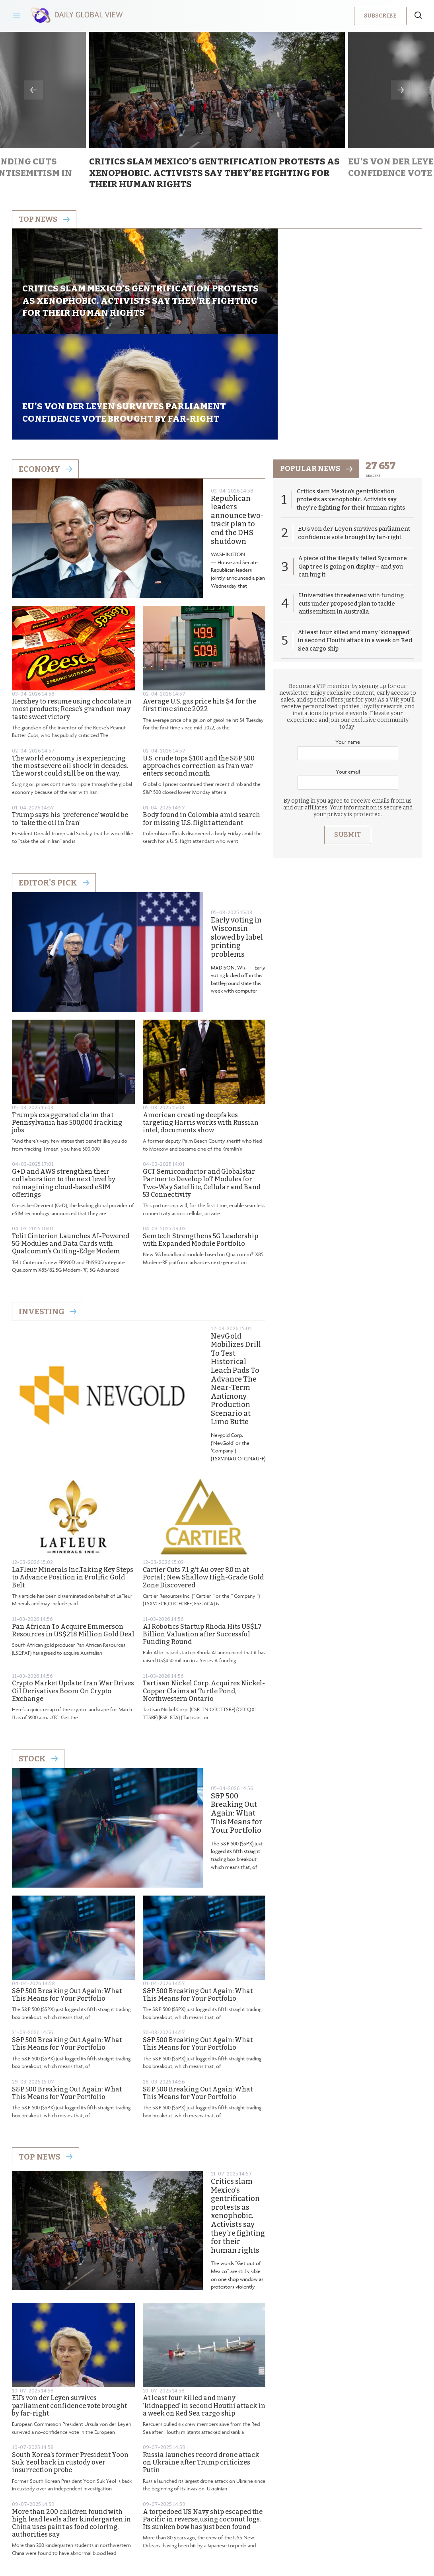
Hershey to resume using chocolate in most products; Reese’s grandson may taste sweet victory (72, 610)
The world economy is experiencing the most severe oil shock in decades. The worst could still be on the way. (70, 666)
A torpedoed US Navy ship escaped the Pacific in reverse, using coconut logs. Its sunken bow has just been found (203, 2420)
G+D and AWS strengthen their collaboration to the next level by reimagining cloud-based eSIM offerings (63, 1084)
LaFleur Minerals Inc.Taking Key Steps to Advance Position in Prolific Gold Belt (72, 1478)
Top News (45, 2057)
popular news (318, 370)
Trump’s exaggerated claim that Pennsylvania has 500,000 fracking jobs (67, 1023)
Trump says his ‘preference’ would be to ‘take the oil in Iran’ (70, 719)
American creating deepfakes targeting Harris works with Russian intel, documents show (201, 1023)
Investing (47, 1212)
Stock (38, 1659)
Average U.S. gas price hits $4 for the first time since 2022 (199, 606)
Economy (45, 370)
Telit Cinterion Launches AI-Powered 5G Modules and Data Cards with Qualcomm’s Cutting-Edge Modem (70, 1144)
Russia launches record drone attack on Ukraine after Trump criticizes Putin (201, 2363)
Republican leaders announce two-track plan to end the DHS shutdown (237, 421)
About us (159, 2509)
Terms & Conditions (268, 2509)
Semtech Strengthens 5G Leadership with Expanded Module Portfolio (200, 1140)
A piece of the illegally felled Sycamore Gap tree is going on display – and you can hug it (353, 469)
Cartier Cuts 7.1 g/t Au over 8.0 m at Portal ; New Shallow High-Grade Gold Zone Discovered (203, 1478)
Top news (45, 220)
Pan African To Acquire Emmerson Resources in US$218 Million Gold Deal (73, 1531)
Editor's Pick (54, 783)
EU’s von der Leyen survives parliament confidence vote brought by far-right (69, 2306)
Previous (33, 90)
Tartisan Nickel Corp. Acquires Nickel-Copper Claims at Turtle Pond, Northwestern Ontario (204, 1592)
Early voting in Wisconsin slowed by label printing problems (237, 838)
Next (400, 90)
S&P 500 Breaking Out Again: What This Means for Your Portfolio (237, 1714)
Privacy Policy (206, 2509)
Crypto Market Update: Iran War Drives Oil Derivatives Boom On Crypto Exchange (73, 1592)
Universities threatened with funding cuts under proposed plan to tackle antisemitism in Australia (352, 506)
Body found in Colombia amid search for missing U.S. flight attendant (201, 719)
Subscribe (380, 15)
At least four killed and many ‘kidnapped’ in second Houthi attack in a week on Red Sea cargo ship (204, 2306)
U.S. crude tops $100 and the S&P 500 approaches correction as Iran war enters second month (199, 666)
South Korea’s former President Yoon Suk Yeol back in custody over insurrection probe (70, 2363)
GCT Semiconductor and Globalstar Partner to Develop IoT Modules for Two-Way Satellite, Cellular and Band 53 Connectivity (202, 1084)
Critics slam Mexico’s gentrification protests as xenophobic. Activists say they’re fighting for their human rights (238, 2117)
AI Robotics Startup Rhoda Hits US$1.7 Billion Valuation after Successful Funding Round (202, 1535)
